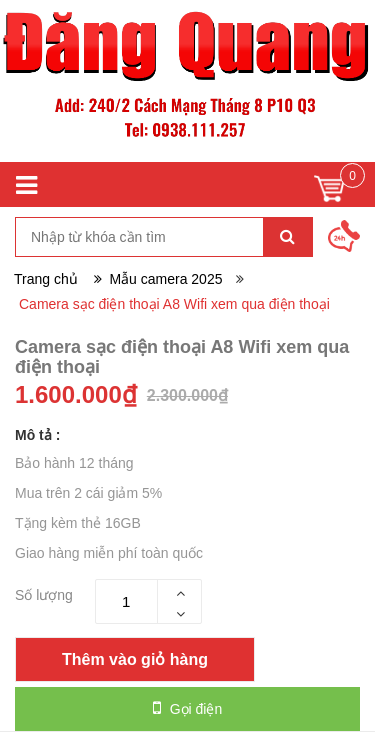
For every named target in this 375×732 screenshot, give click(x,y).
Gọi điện (187, 708)
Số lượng (44, 595)
